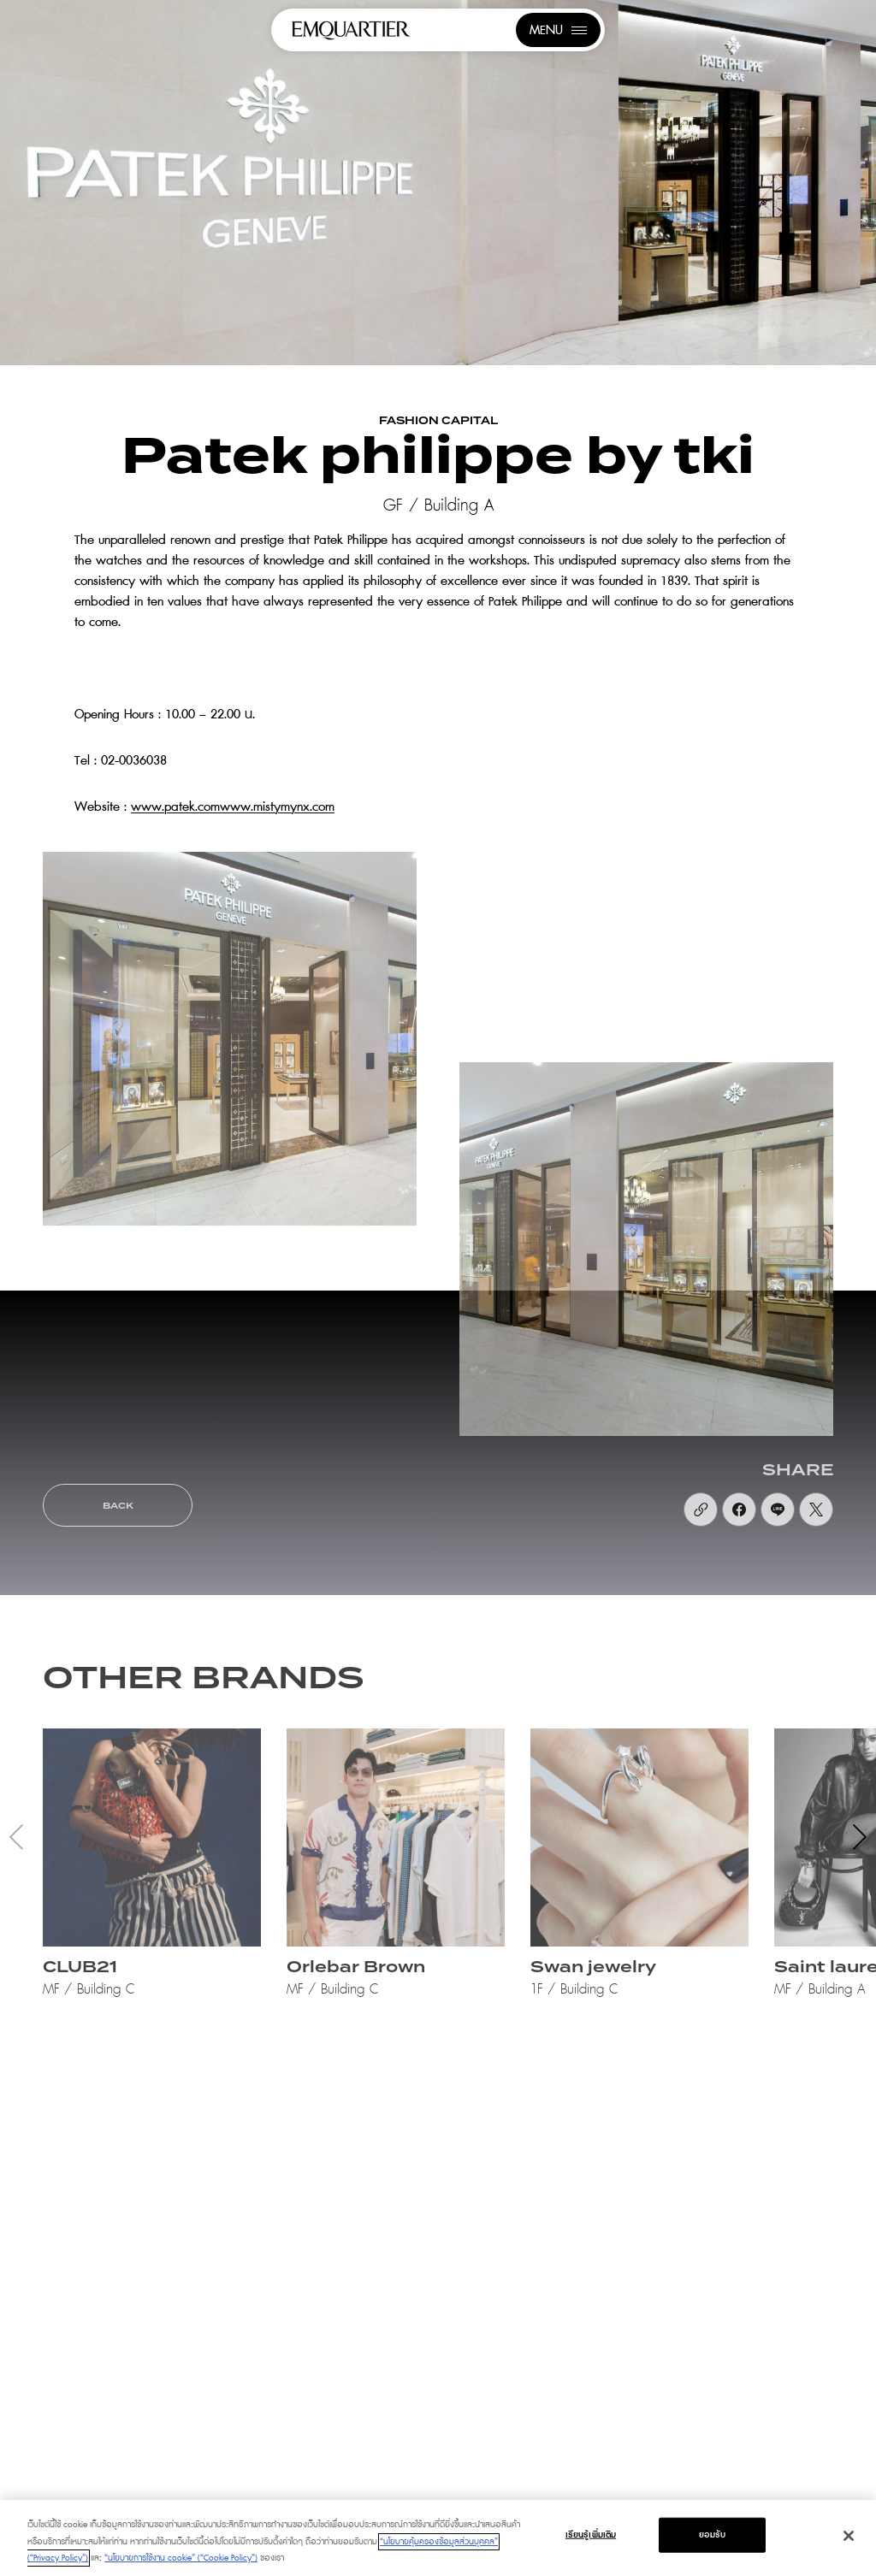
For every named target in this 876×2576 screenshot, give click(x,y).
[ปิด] (848, 2536)
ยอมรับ (712, 2534)
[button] (859, 1837)
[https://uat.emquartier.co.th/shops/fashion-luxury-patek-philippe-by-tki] (701, 1509)
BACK (118, 1506)
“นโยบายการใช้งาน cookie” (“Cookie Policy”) (180, 2558)
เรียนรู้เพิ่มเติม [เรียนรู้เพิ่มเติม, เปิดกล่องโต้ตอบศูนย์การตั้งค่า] (590, 2534)
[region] (438, 2538)
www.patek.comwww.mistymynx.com (232, 807)
